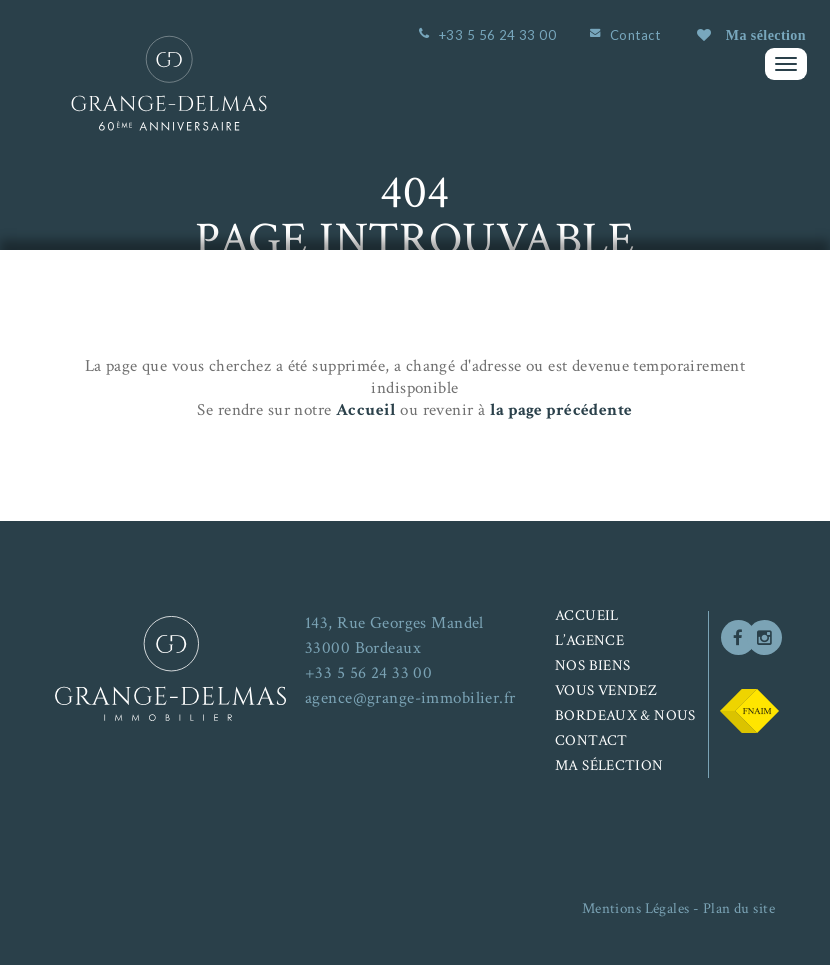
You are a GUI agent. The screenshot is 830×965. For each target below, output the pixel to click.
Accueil (366, 410)
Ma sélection (751, 35)
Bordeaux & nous (625, 715)
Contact (635, 35)
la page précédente (561, 410)
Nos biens (592, 665)
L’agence (589, 640)
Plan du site (739, 908)
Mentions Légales (636, 908)
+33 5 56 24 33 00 (497, 35)
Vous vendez (606, 690)
